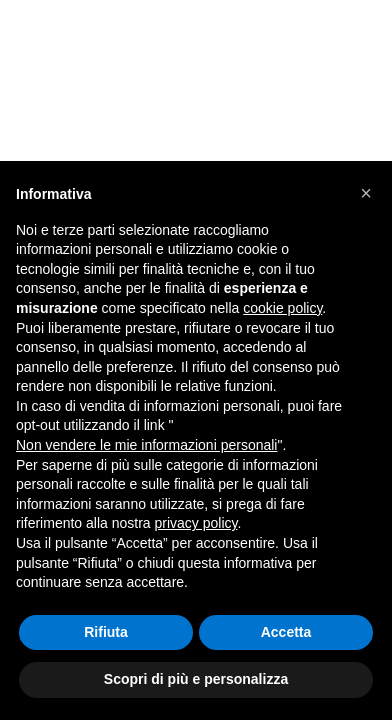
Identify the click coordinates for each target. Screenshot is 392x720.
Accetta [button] (286, 632)
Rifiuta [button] (106, 632)
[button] (366, 193)
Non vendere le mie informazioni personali (146, 445)
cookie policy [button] (282, 308)
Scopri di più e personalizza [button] (196, 679)
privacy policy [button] (196, 523)
